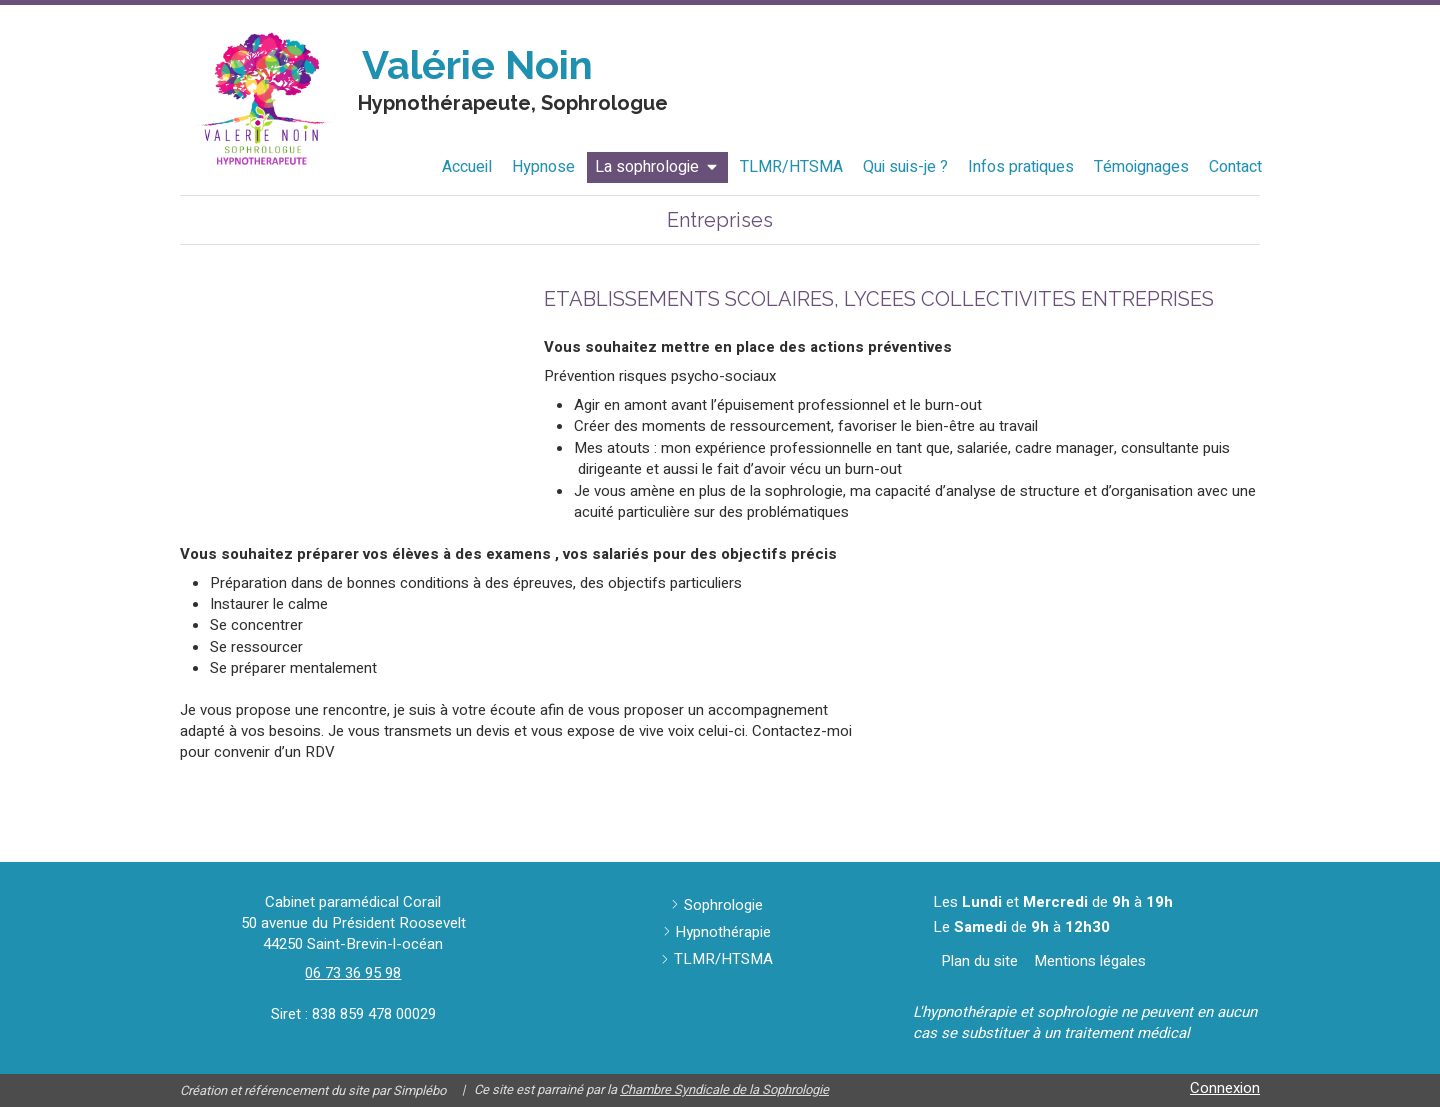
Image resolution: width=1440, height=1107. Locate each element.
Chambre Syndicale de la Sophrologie (724, 1089)
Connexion (1225, 1088)
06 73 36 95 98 (353, 973)
